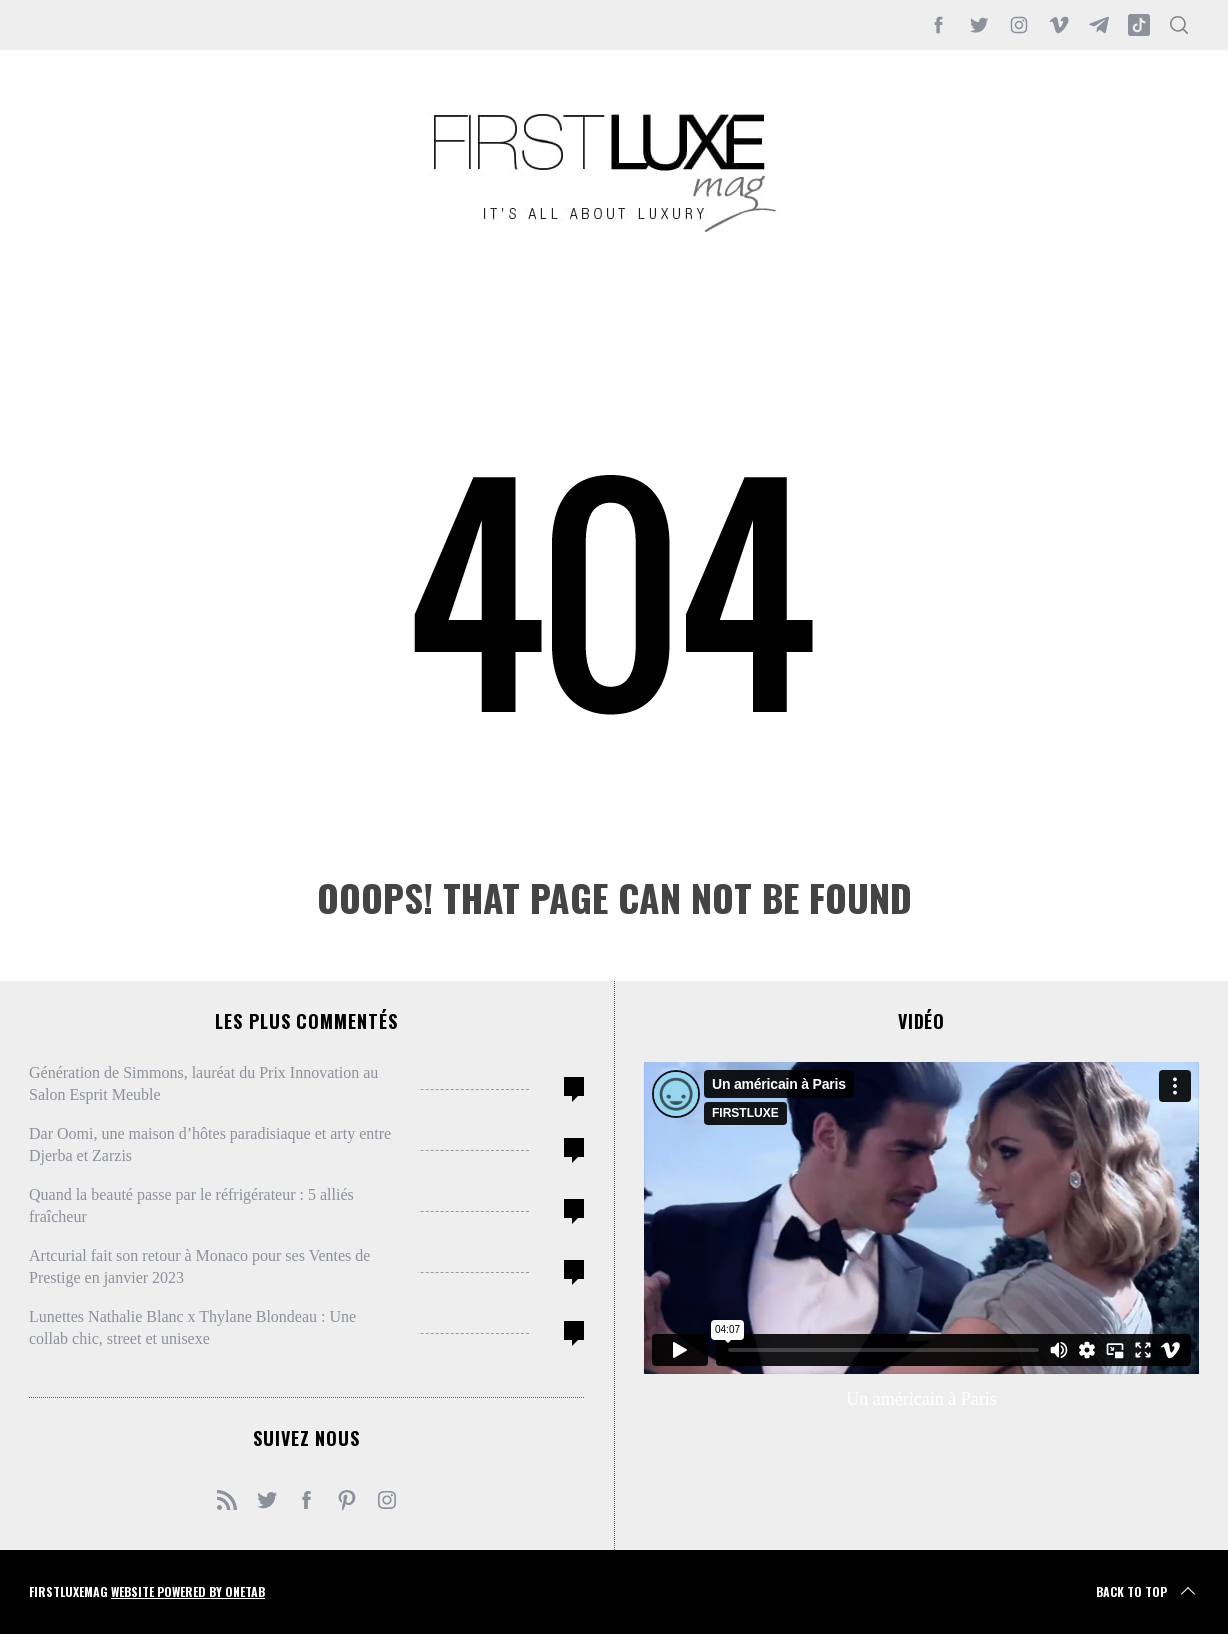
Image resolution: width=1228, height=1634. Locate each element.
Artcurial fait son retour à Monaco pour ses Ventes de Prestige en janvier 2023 (199, 1266)
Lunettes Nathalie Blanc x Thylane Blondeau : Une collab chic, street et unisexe (192, 1327)
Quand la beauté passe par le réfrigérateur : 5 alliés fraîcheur (191, 1205)
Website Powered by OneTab (188, 1591)
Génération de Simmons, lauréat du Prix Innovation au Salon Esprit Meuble (203, 1083)
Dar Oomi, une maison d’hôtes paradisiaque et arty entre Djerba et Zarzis (210, 1144)
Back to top (1147, 1592)
